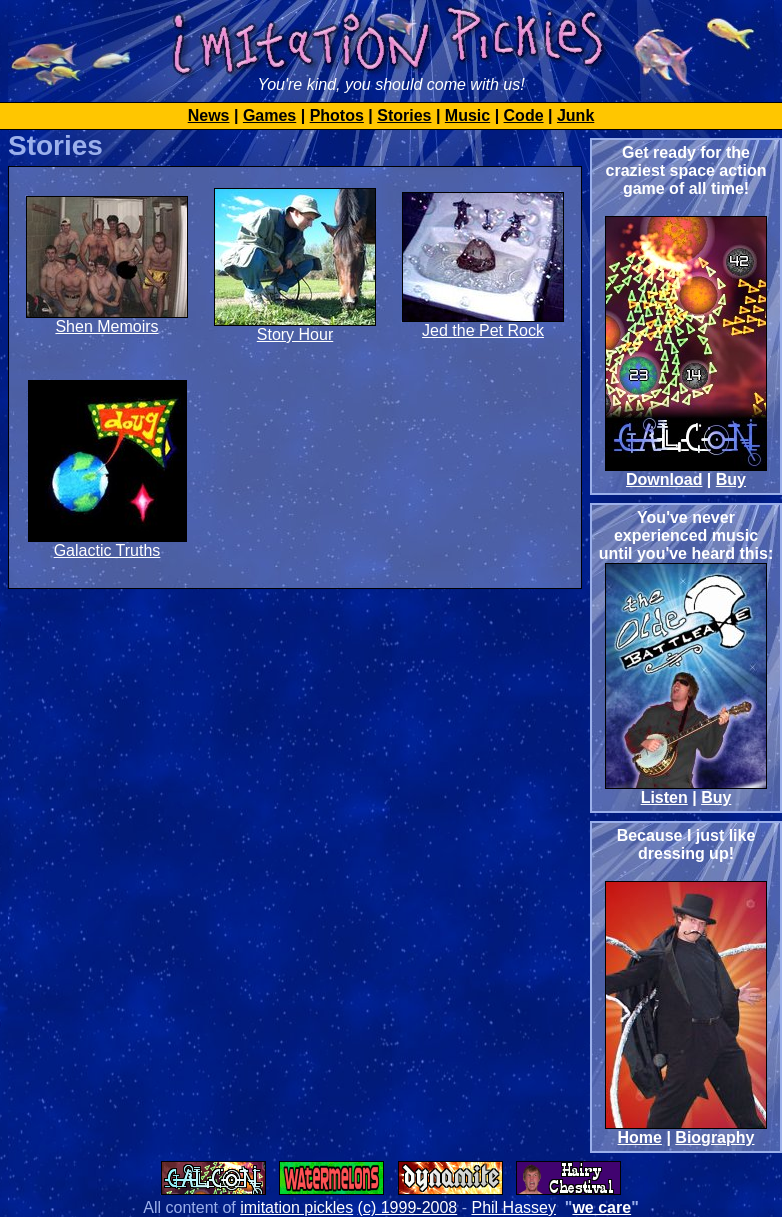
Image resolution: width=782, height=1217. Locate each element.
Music (467, 115)
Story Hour (295, 334)
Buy (731, 479)
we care (601, 1207)
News (209, 115)
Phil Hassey (513, 1207)
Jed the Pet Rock (483, 330)
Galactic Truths (107, 550)
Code (524, 115)
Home (640, 1137)
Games (269, 115)
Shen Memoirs (106, 326)
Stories (404, 115)
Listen (664, 797)
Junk (575, 115)
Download (664, 479)
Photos (337, 115)
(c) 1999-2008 (408, 1207)
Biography (714, 1137)
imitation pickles (296, 1207)
